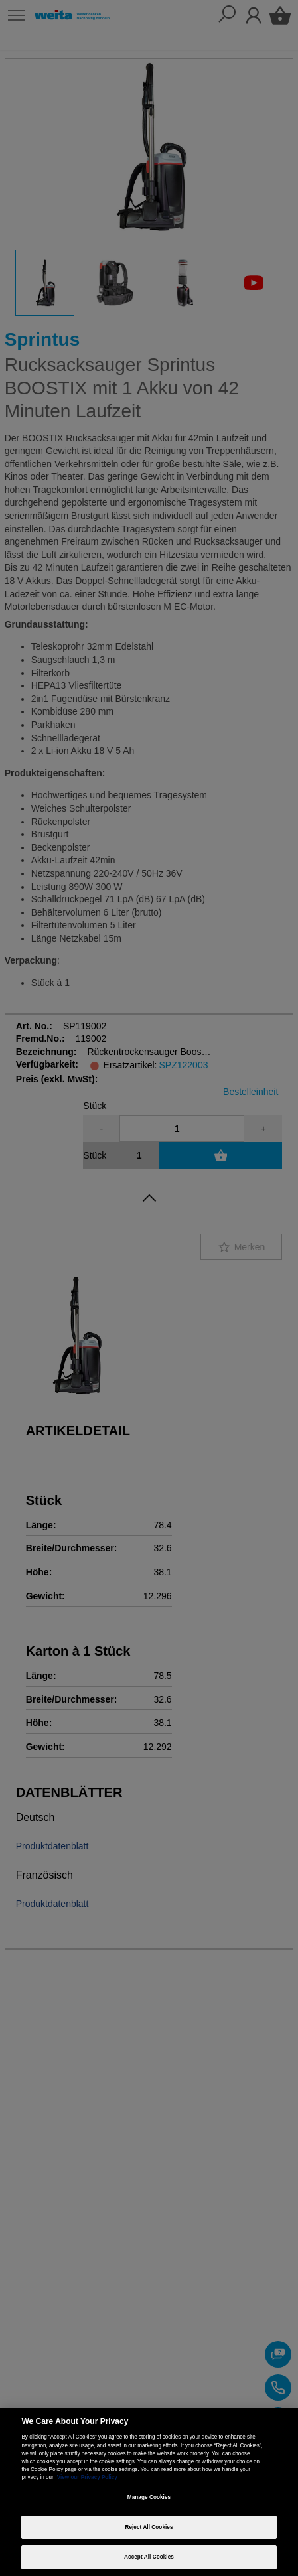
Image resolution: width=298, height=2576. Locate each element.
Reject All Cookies (149, 2527)
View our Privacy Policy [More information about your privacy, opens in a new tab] (87, 2477)
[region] (149, 2492)
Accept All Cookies (149, 2557)
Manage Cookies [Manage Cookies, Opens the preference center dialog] (149, 2497)
